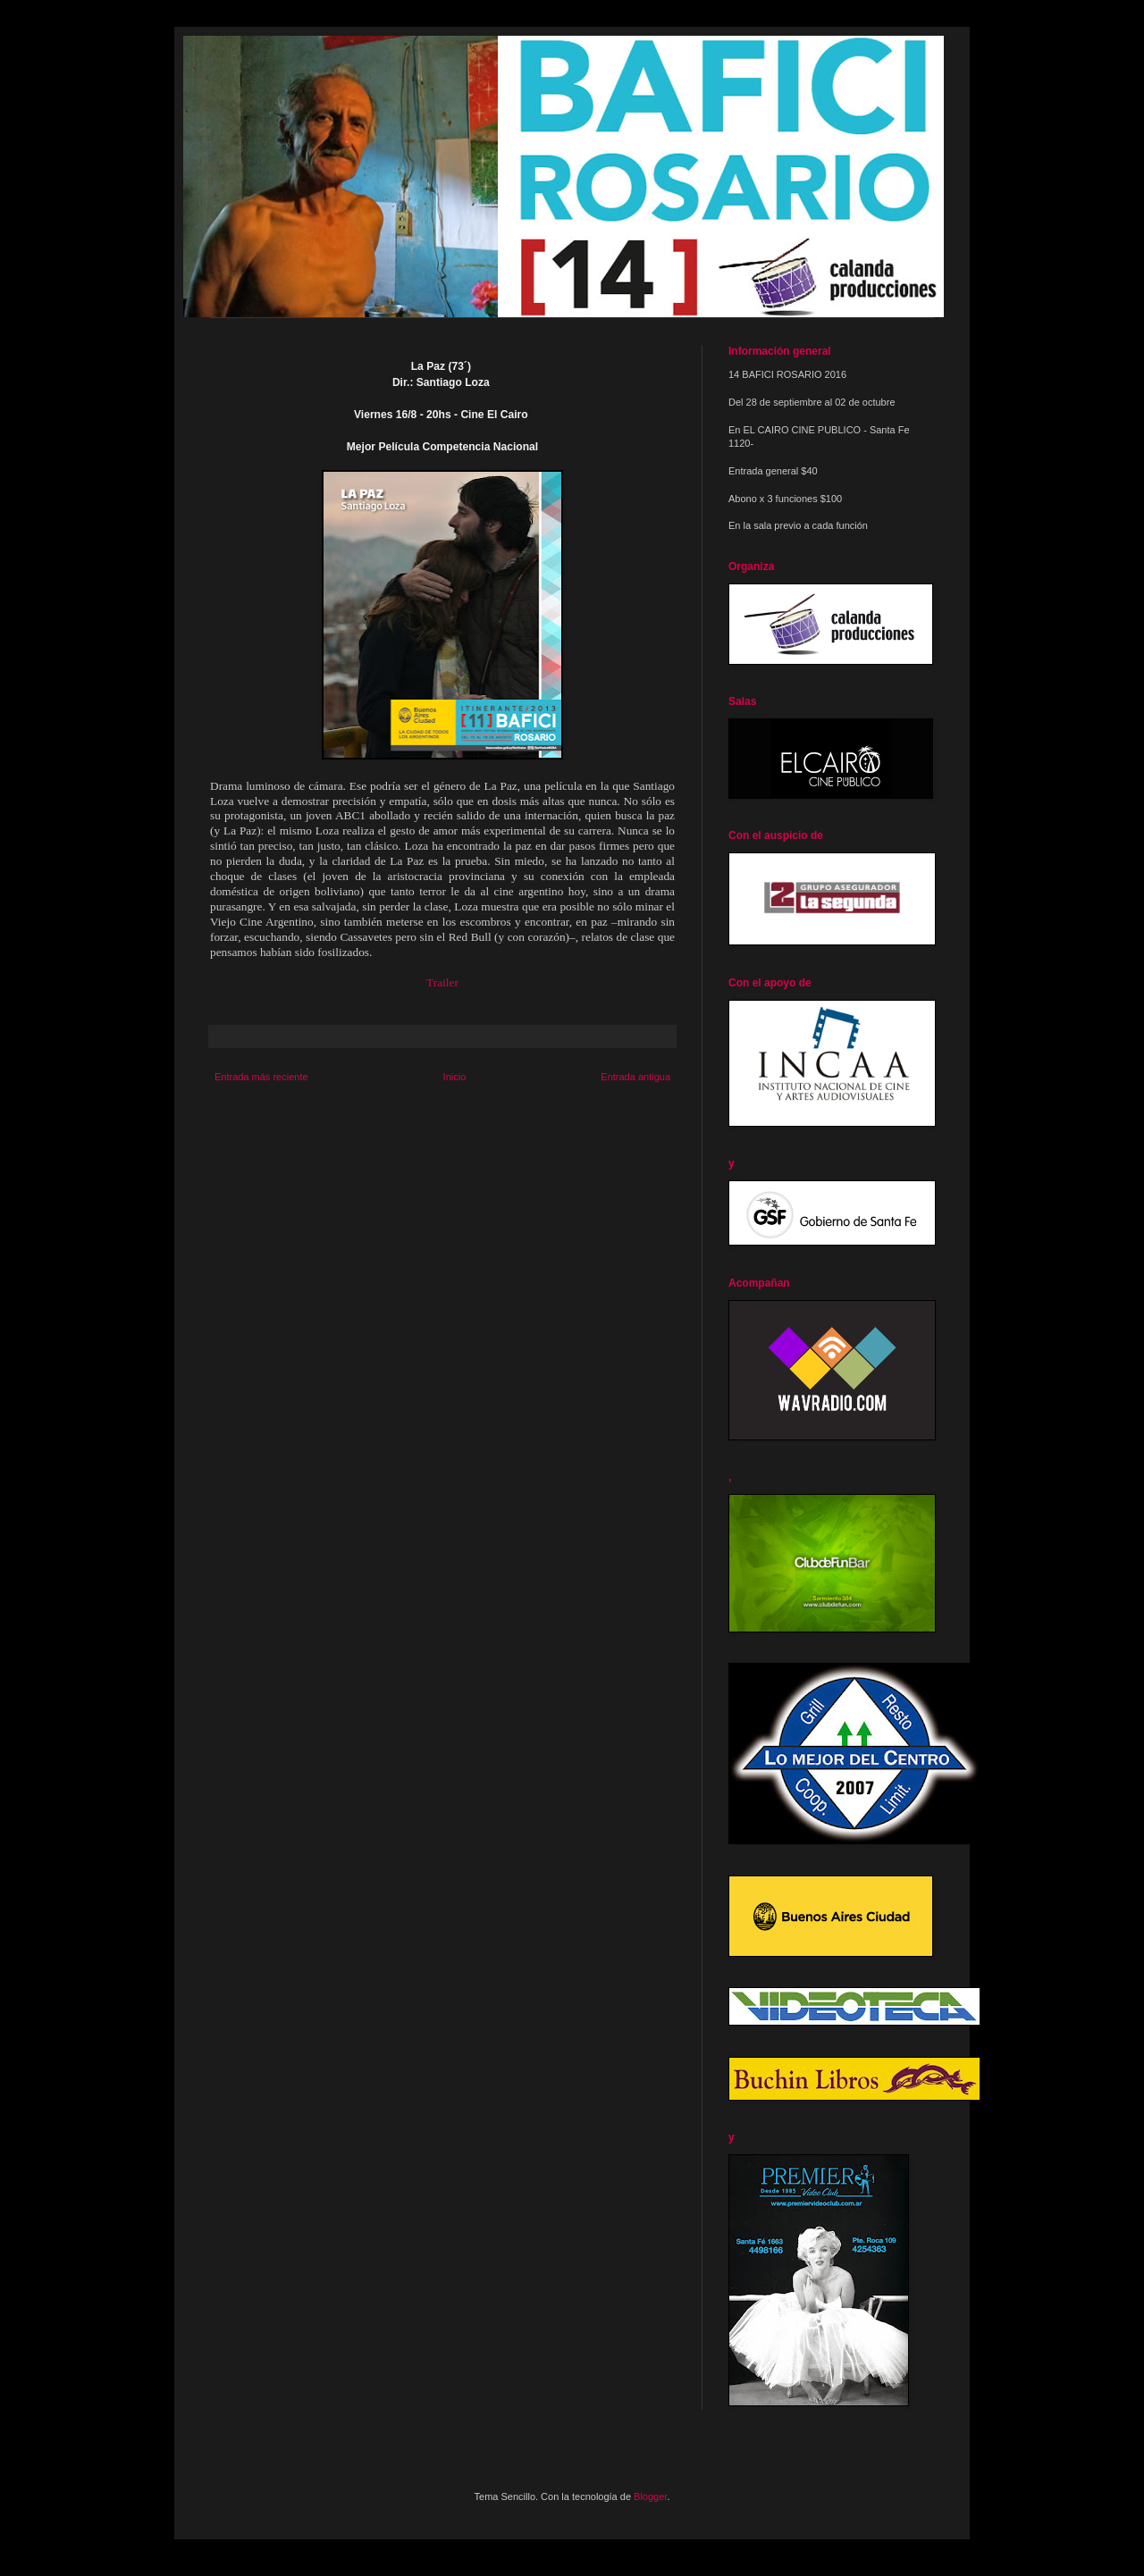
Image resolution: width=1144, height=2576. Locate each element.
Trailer (442, 982)
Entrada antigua (635, 1076)
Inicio (455, 1076)
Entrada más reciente (261, 1076)
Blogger (650, 2496)
